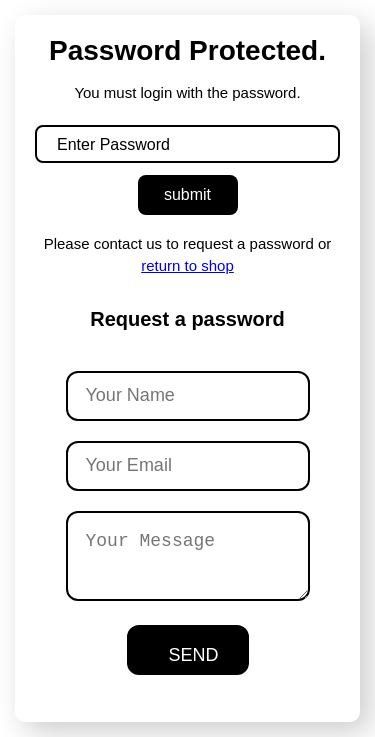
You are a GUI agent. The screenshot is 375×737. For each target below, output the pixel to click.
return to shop (187, 265)
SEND (194, 655)
